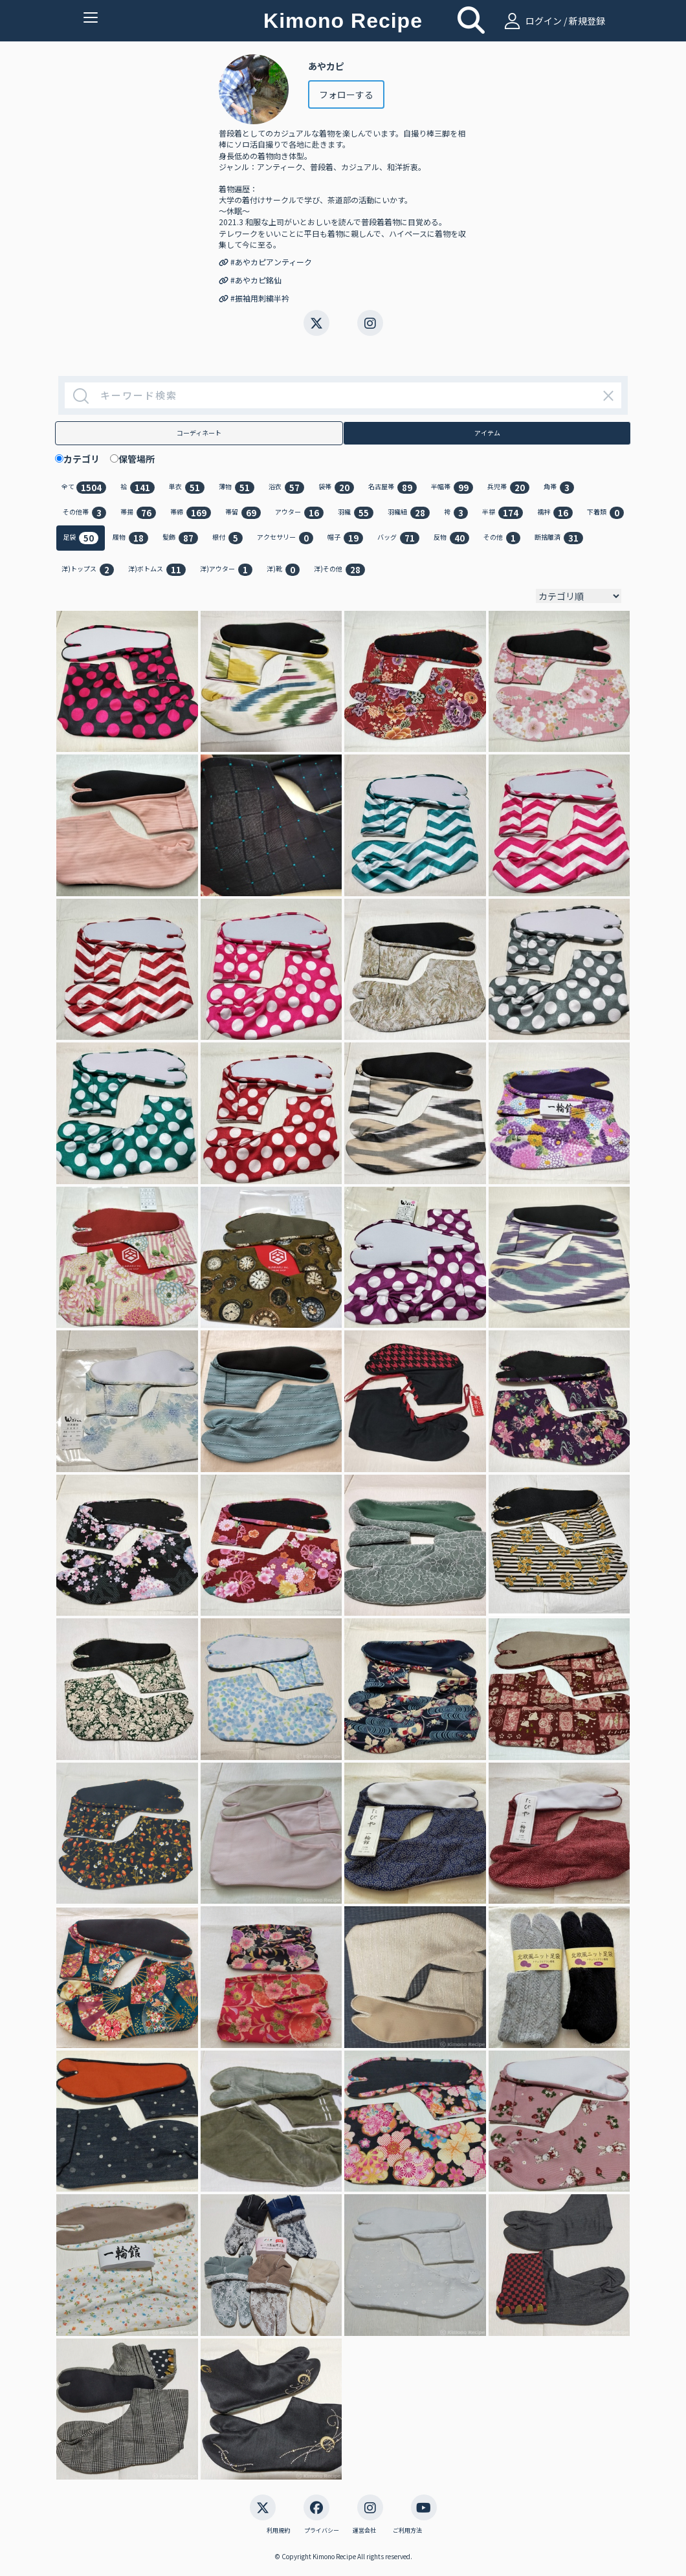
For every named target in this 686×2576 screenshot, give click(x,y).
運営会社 (364, 2531)
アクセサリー (285, 538)
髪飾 (180, 538)
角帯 (559, 487)
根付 (227, 538)
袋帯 (336, 487)
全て (83, 487)
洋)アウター (226, 570)
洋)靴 (283, 570)
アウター (299, 513)
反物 (451, 538)
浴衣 (286, 487)
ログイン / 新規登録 (553, 20)
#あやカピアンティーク (265, 261)
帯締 (190, 513)
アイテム (487, 432)
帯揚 (138, 513)
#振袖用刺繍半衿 (254, 297)
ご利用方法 (407, 2531)
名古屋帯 (392, 487)
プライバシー (321, 2531)
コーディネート (199, 432)
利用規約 (278, 2531)
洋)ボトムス (157, 570)
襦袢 (555, 513)
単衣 (187, 487)
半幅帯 (452, 487)
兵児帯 (508, 487)
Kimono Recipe (343, 20)
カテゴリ (86, 458)
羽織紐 (409, 513)
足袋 (80, 538)
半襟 (502, 513)
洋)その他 (339, 570)
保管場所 (141, 458)
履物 (130, 538)
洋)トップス (87, 570)
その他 (501, 538)
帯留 (243, 513)
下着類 (605, 513)
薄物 (236, 487)
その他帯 (84, 513)
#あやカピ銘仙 (250, 279)
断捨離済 (559, 538)
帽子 (345, 538)
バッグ (398, 538)
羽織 (355, 513)
